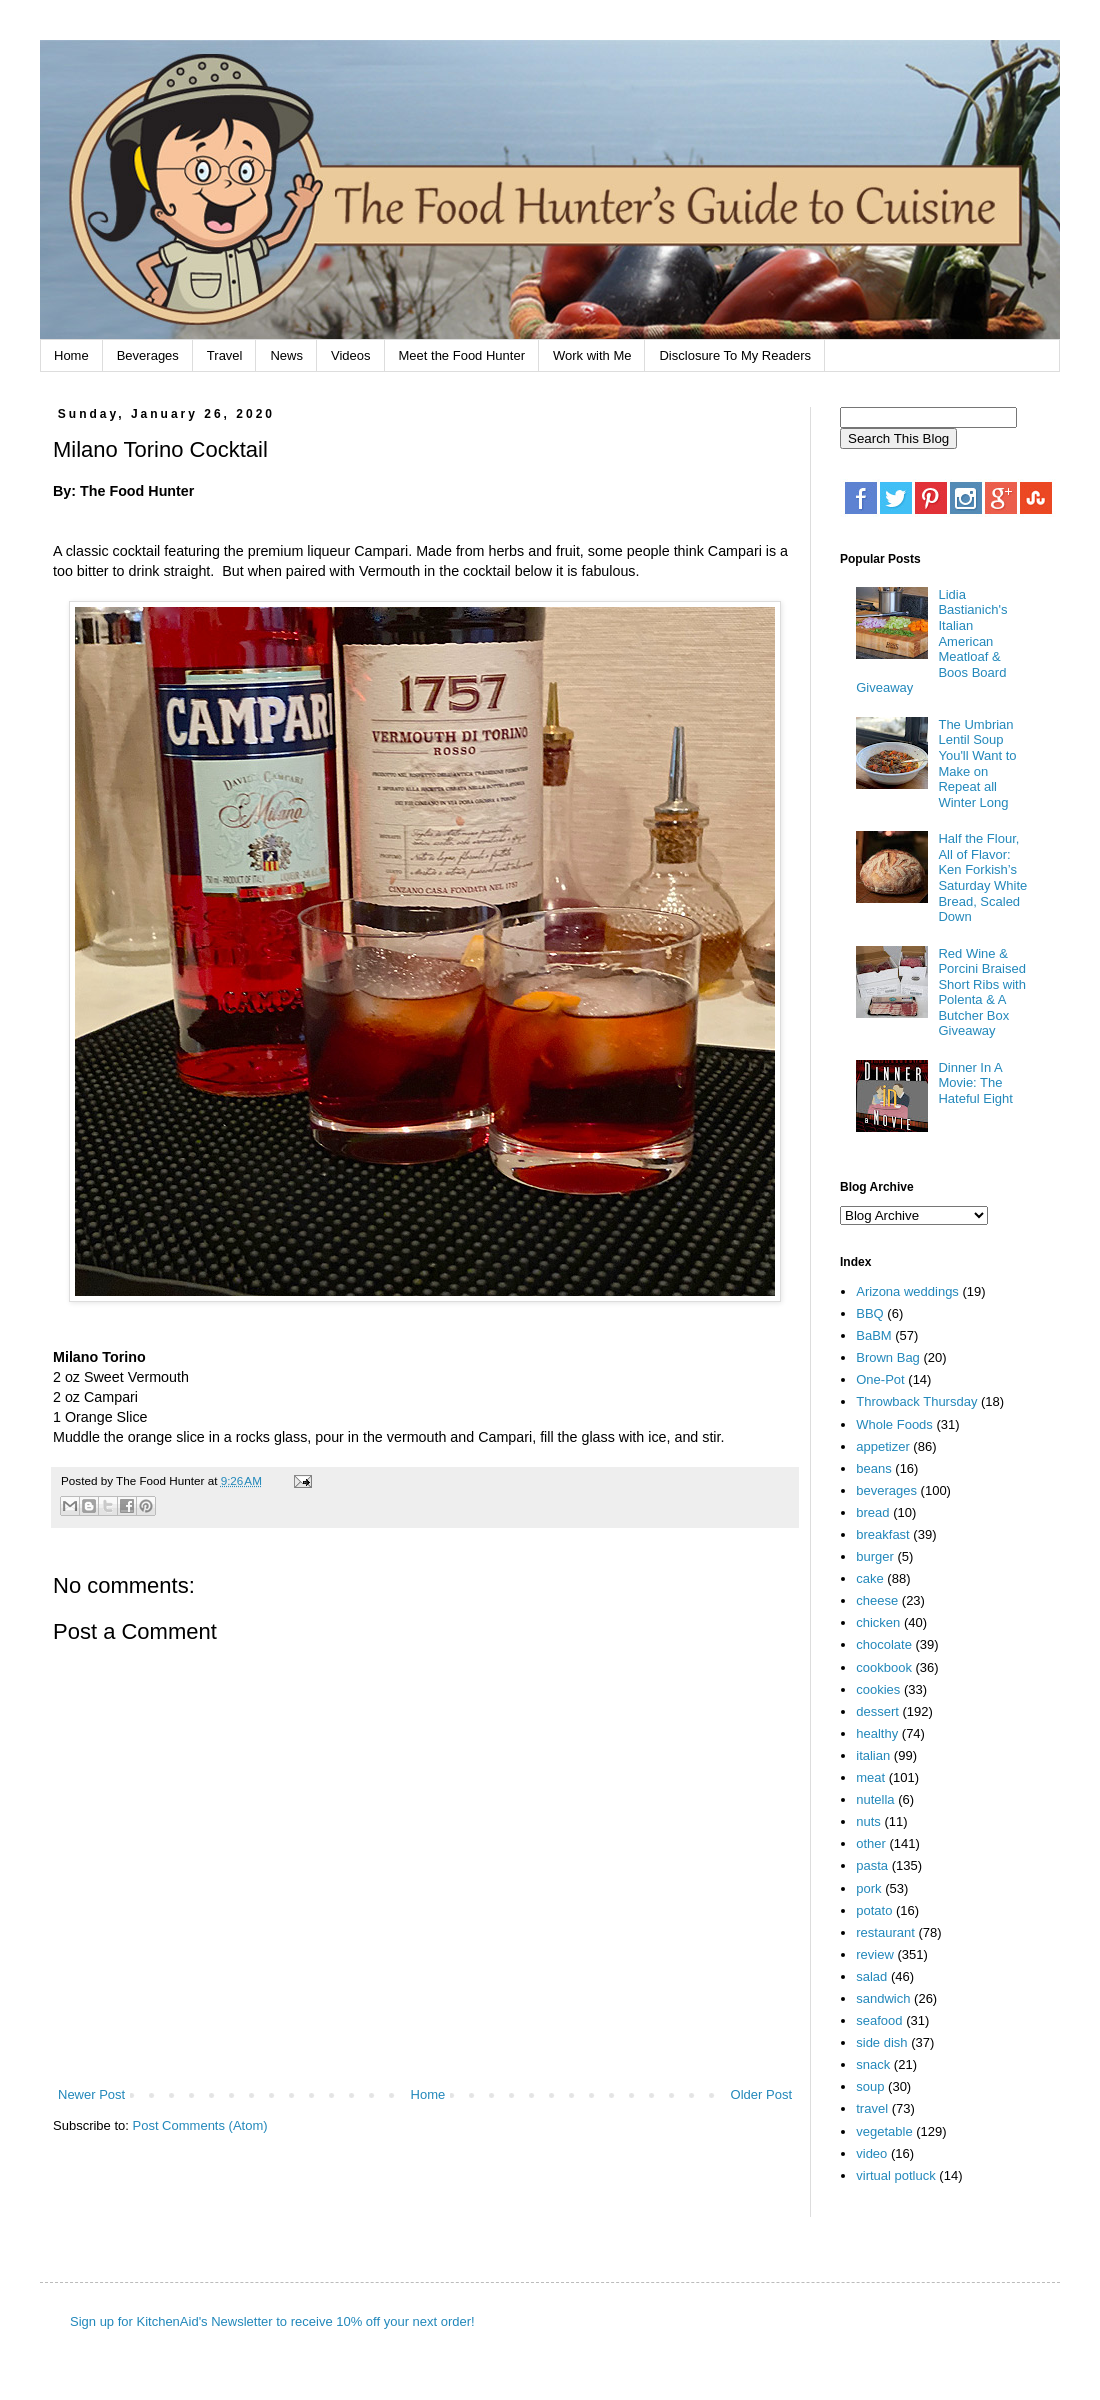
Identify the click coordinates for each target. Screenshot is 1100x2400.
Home (71, 355)
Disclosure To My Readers (734, 355)
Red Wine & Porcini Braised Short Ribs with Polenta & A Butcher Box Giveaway (981, 992)
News (286, 355)
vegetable (884, 2131)
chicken (878, 1622)
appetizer (882, 1446)
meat (870, 1777)
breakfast (882, 1534)
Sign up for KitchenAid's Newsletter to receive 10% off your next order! (272, 2321)
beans (873, 1468)
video (871, 2153)
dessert (877, 1711)
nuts (868, 1821)
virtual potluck (895, 2175)
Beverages (148, 355)
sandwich (883, 1998)
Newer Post (91, 2094)
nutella (875, 1799)
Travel (225, 355)
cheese (877, 1600)
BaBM (873, 1335)
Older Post (761, 2094)
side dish (881, 2042)
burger (875, 1556)
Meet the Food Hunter (462, 355)
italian (873, 1755)
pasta (872, 1865)
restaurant (885, 1932)
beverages (886, 1490)
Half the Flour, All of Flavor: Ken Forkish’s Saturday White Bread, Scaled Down (982, 877)
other (871, 1843)
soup (870, 2086)
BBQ (869, 1313)
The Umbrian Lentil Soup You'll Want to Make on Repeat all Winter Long (977, 763)
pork (868, 1888)
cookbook (884, 1667)
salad (871, 1976)
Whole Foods (894, 1424)
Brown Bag (888, 1357)
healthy (877, 1733)
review (875, 1954)
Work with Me (592, 355)
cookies (878, 1689)
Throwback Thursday (916, 1401)
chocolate (884, 1644)
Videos (351, 355)
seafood (879, 2020)
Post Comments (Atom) (200, 2125)
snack (873, 2064)
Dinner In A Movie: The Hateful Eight (975, 1083)
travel (872, 2108)
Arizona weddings (907, 1291)
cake (869, 1578)
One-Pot (880, 1379)
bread (872, 1512)
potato (874, 1910)
